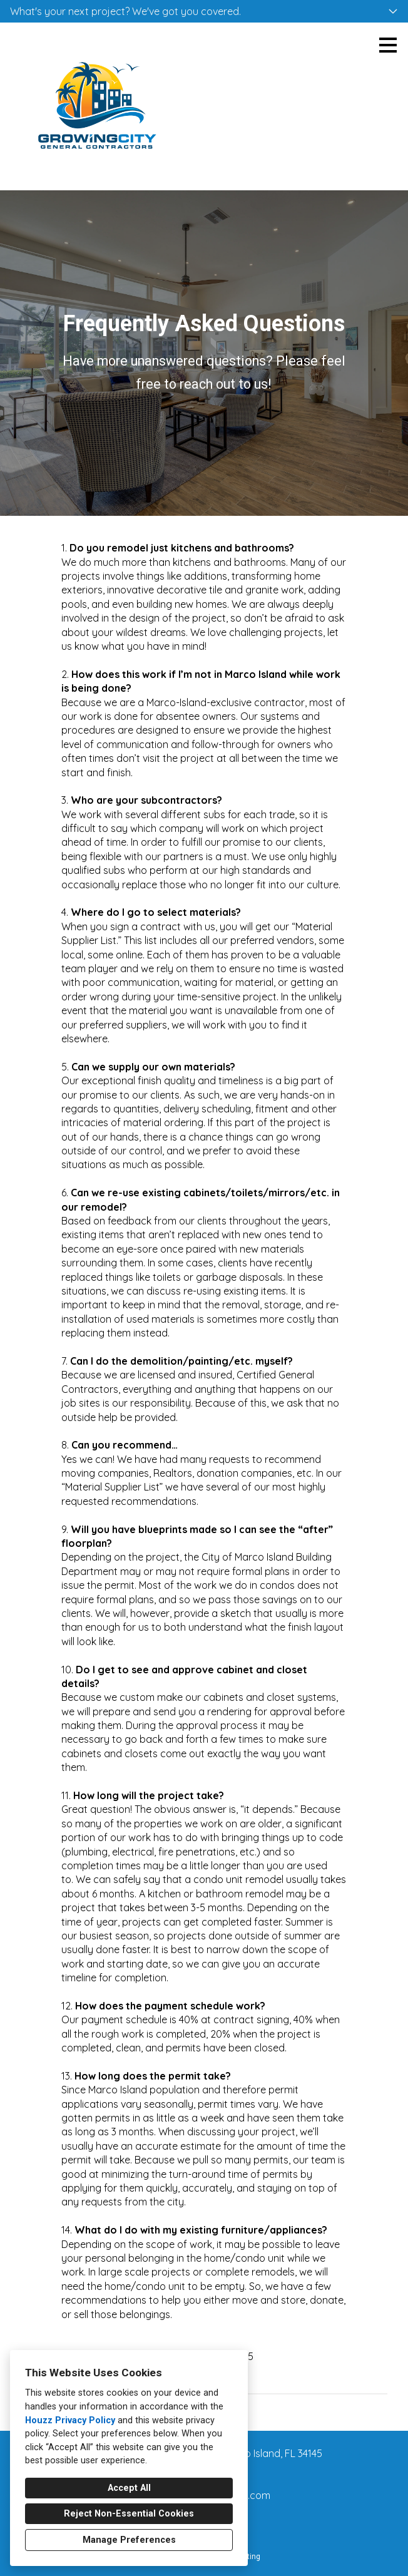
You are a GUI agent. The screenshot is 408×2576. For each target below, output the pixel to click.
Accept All (129, 2488)
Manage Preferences (129, 2540)
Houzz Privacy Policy (70, 2420)
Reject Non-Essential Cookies (129, 2513)
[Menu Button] (387, 45)
